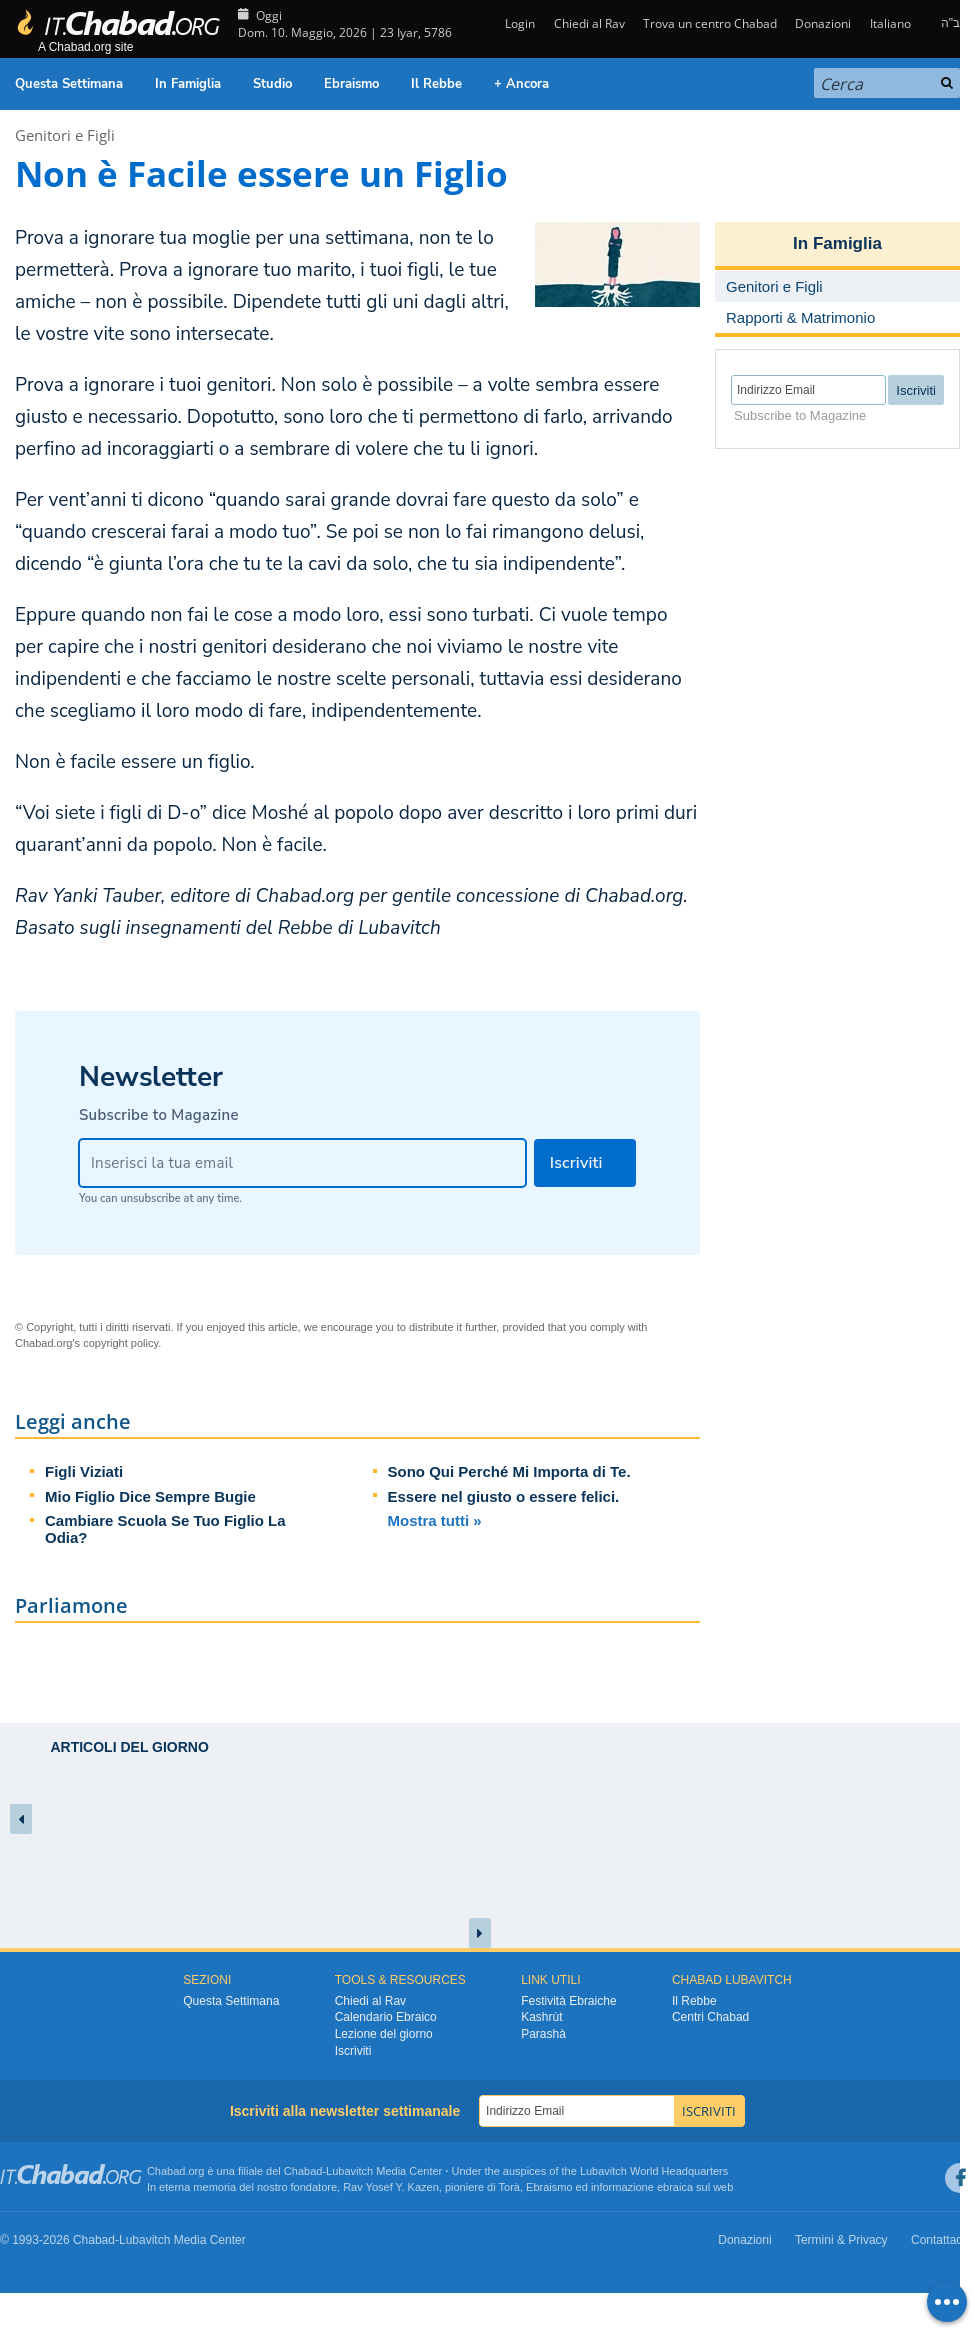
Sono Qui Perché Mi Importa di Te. (509, 1471)
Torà (509, 2187)
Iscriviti (353, 2051)
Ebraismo (351, 84)
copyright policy (120, 1343)
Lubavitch (349, 2171)
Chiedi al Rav (589, 23)
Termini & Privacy (841, 2240)
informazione (622, 2187)
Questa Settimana (69, 84)
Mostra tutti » (435, 1520)
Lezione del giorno (384, 2034)
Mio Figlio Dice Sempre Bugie (150, 1496)
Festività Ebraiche (568, 2001)
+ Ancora (521, 84)
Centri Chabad (710, 2017)
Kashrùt (541, 2017)
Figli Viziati (84, 1471)
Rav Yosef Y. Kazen (391, 2187)
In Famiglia (188, 84)
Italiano (890, 23)
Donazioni (823, 23)
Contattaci (938, 2240)
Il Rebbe (436, 84)
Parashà (543, 2034)
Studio (272, 84)
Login (518, 23)
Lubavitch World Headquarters (654, 2171)
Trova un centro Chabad (710, 23)
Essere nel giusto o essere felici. (504, 1496)
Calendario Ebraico (386, 2017)
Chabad (303, 2171)
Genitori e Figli (65, 135)
